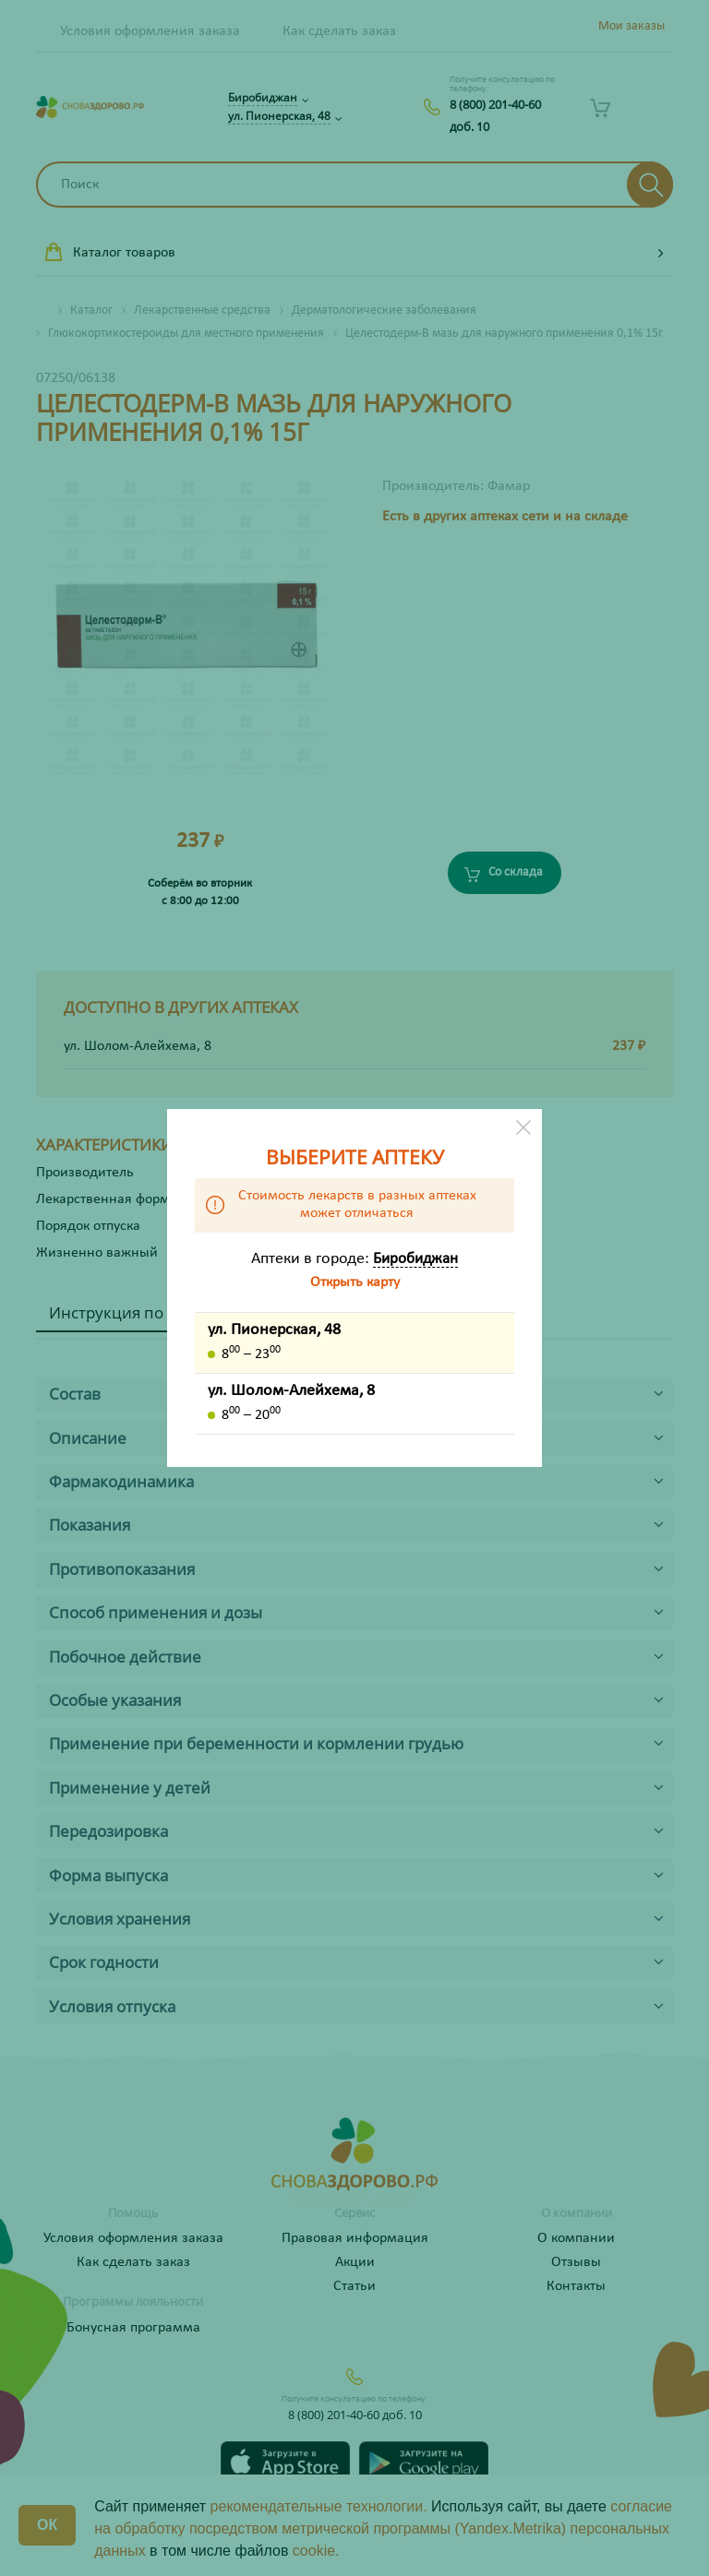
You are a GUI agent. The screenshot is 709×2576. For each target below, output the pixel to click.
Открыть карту (355, 1282)
